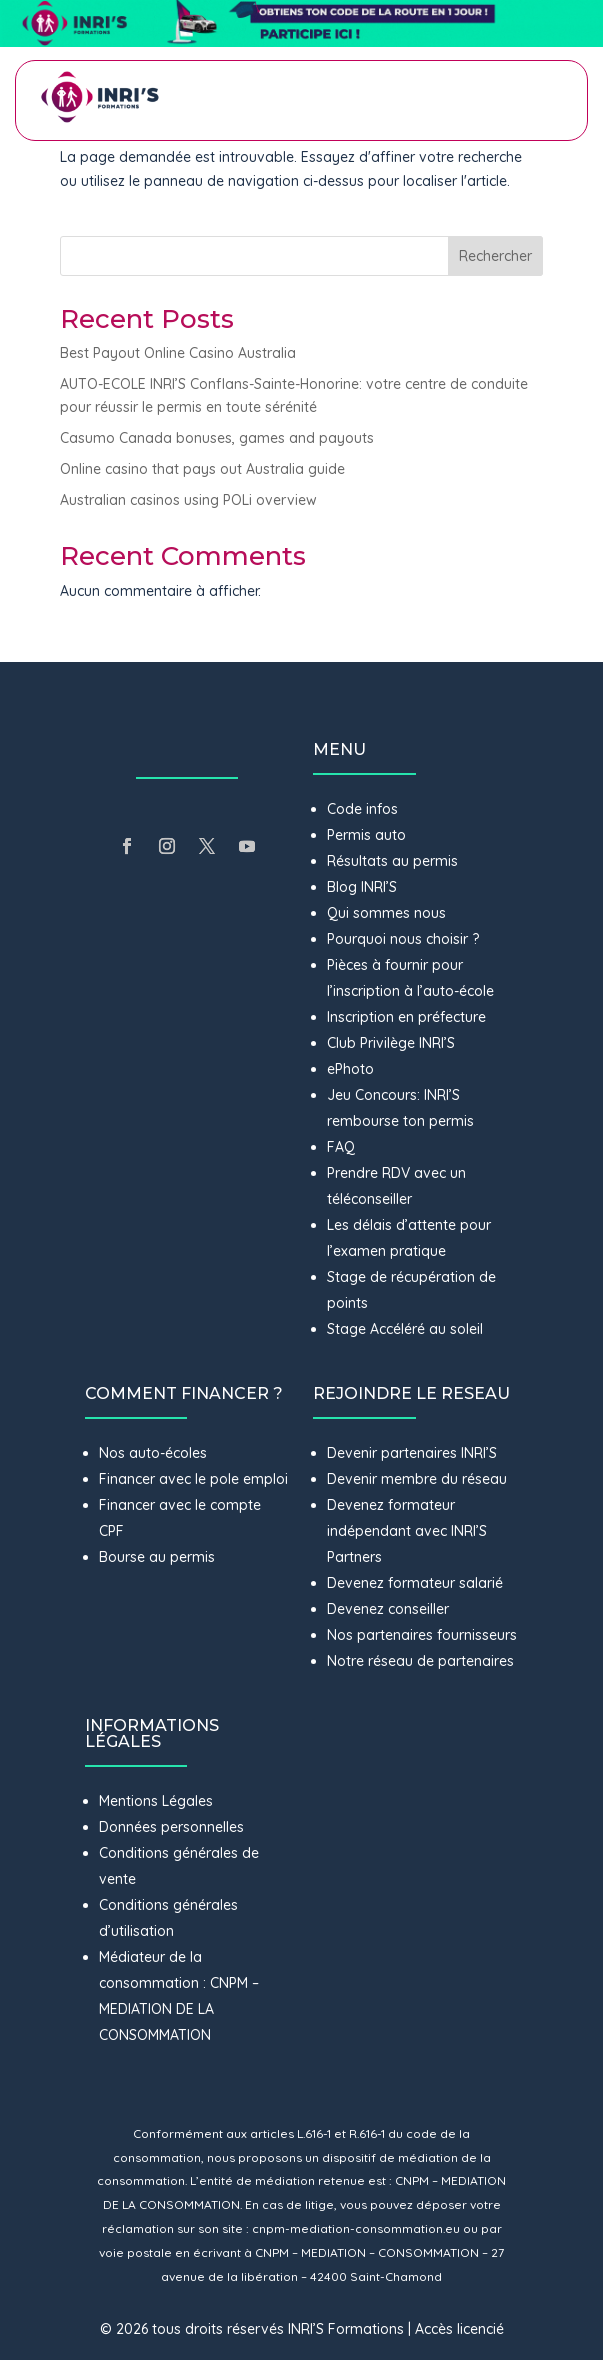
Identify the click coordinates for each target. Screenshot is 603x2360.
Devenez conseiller (388, 1609)
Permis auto (366, 835)
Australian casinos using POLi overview (188, 500)
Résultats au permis (392, 861)
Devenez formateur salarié (415, 1583)
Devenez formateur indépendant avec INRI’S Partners (407, 1531)
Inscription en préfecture (406, 1017)
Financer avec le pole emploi (193, 1479)
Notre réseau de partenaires (420, 1661)
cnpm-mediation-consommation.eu (356, 2228)
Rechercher (495, 256)
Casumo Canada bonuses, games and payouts (217, 438)
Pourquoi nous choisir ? (405, 939)
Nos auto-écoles (153, 1453)
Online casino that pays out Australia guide (202, 469)
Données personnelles (171, 1827)
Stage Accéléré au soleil (405, 1329)
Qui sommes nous (386, 913)
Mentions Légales (156, 1801)
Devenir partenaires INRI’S (412, 1453)
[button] (301, 23)
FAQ (341, 1147)
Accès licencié (459, 2329)
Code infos (362, 809)
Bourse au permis (157, 1557)
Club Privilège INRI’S (391, 1043)
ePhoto (350, 1069)
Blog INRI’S (362, 887)
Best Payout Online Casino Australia (178, 353)
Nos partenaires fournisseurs (422, 1635)
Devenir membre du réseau (417, 1479)
